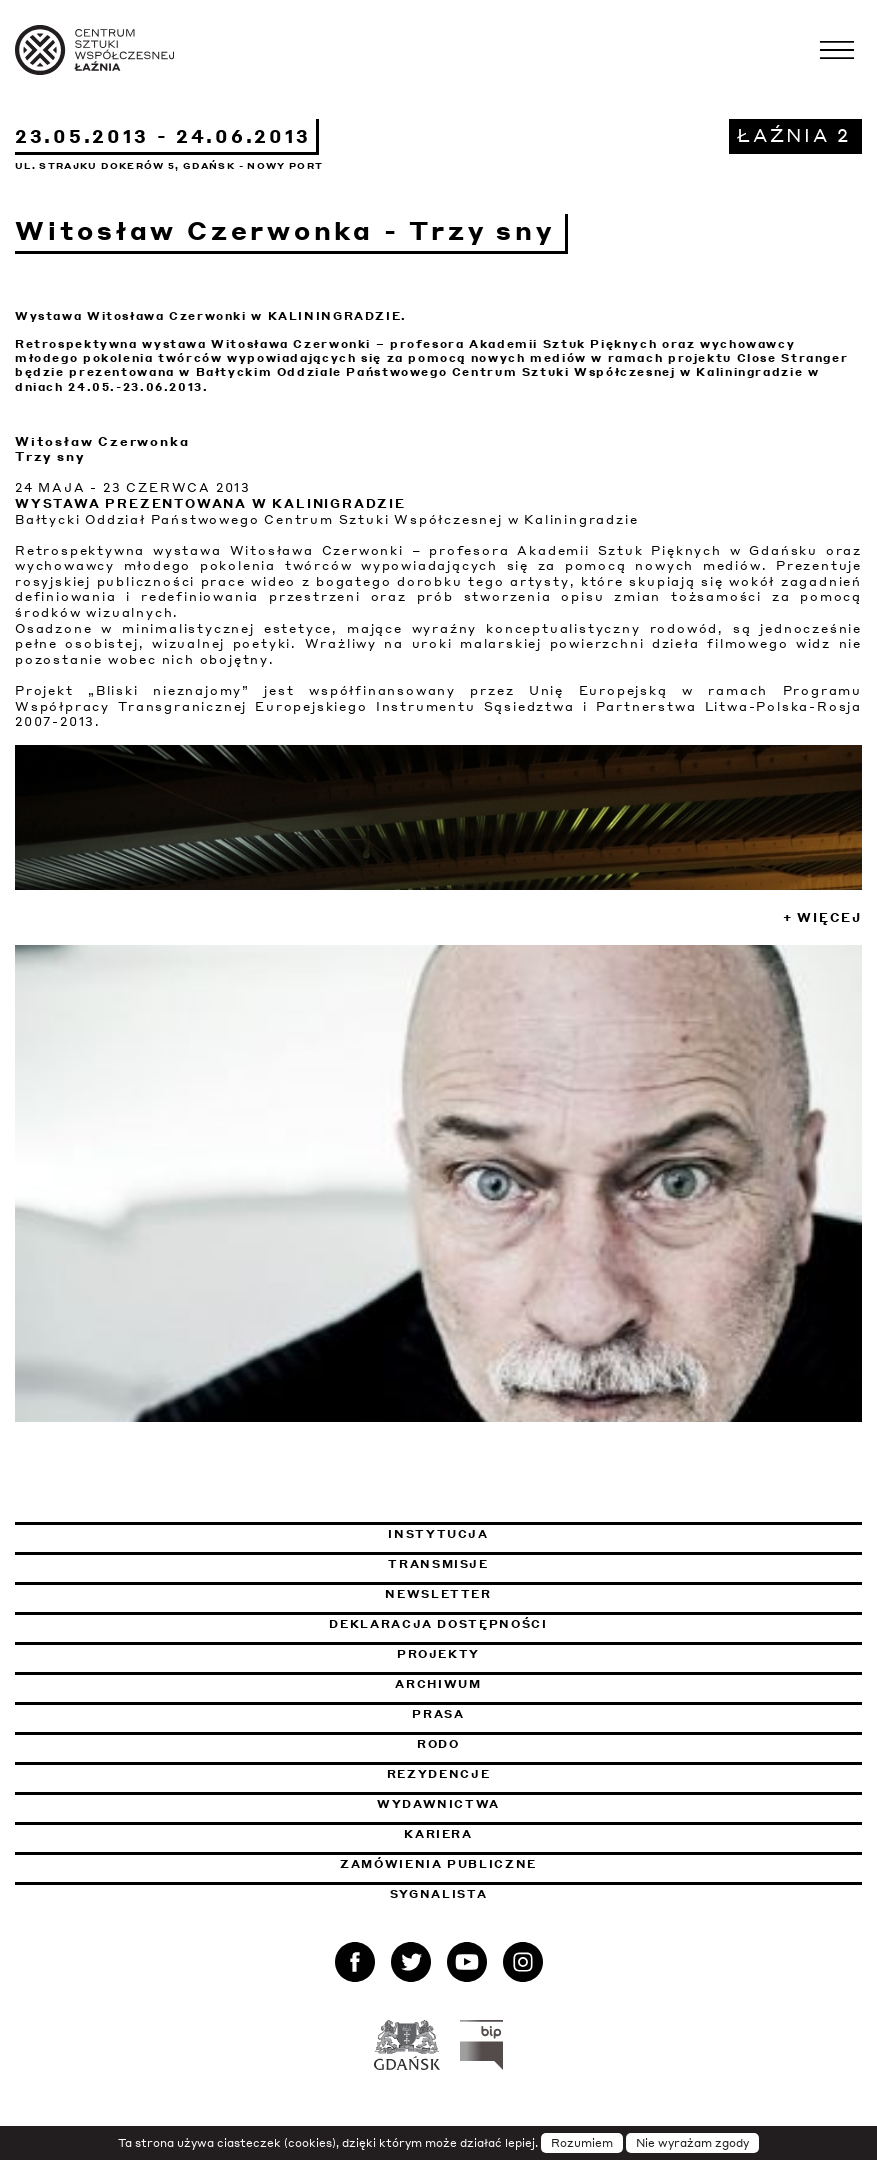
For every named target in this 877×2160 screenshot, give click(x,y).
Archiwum (438, 1684)
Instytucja (438, 1534)
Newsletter (438, 1594)
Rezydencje (439, 1774)
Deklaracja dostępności (438, 1624)
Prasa (438, 1714)
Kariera (438, 1834)
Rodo (438, 1744)
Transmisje (540, 1564)
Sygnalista (439, 1894)
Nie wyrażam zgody (692, 2143)
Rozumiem (582, 2143)
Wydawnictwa (438, 1804)
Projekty (438, 1654)
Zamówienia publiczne (492, 1864)
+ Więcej (822, 917)
